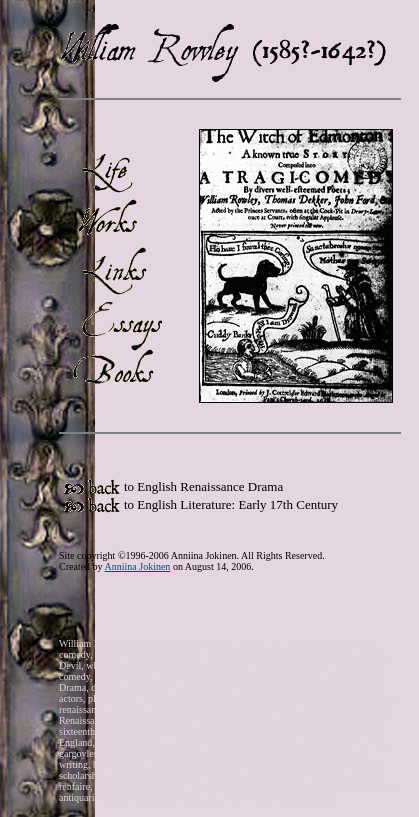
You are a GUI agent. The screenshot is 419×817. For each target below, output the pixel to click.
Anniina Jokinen (138, 566)
